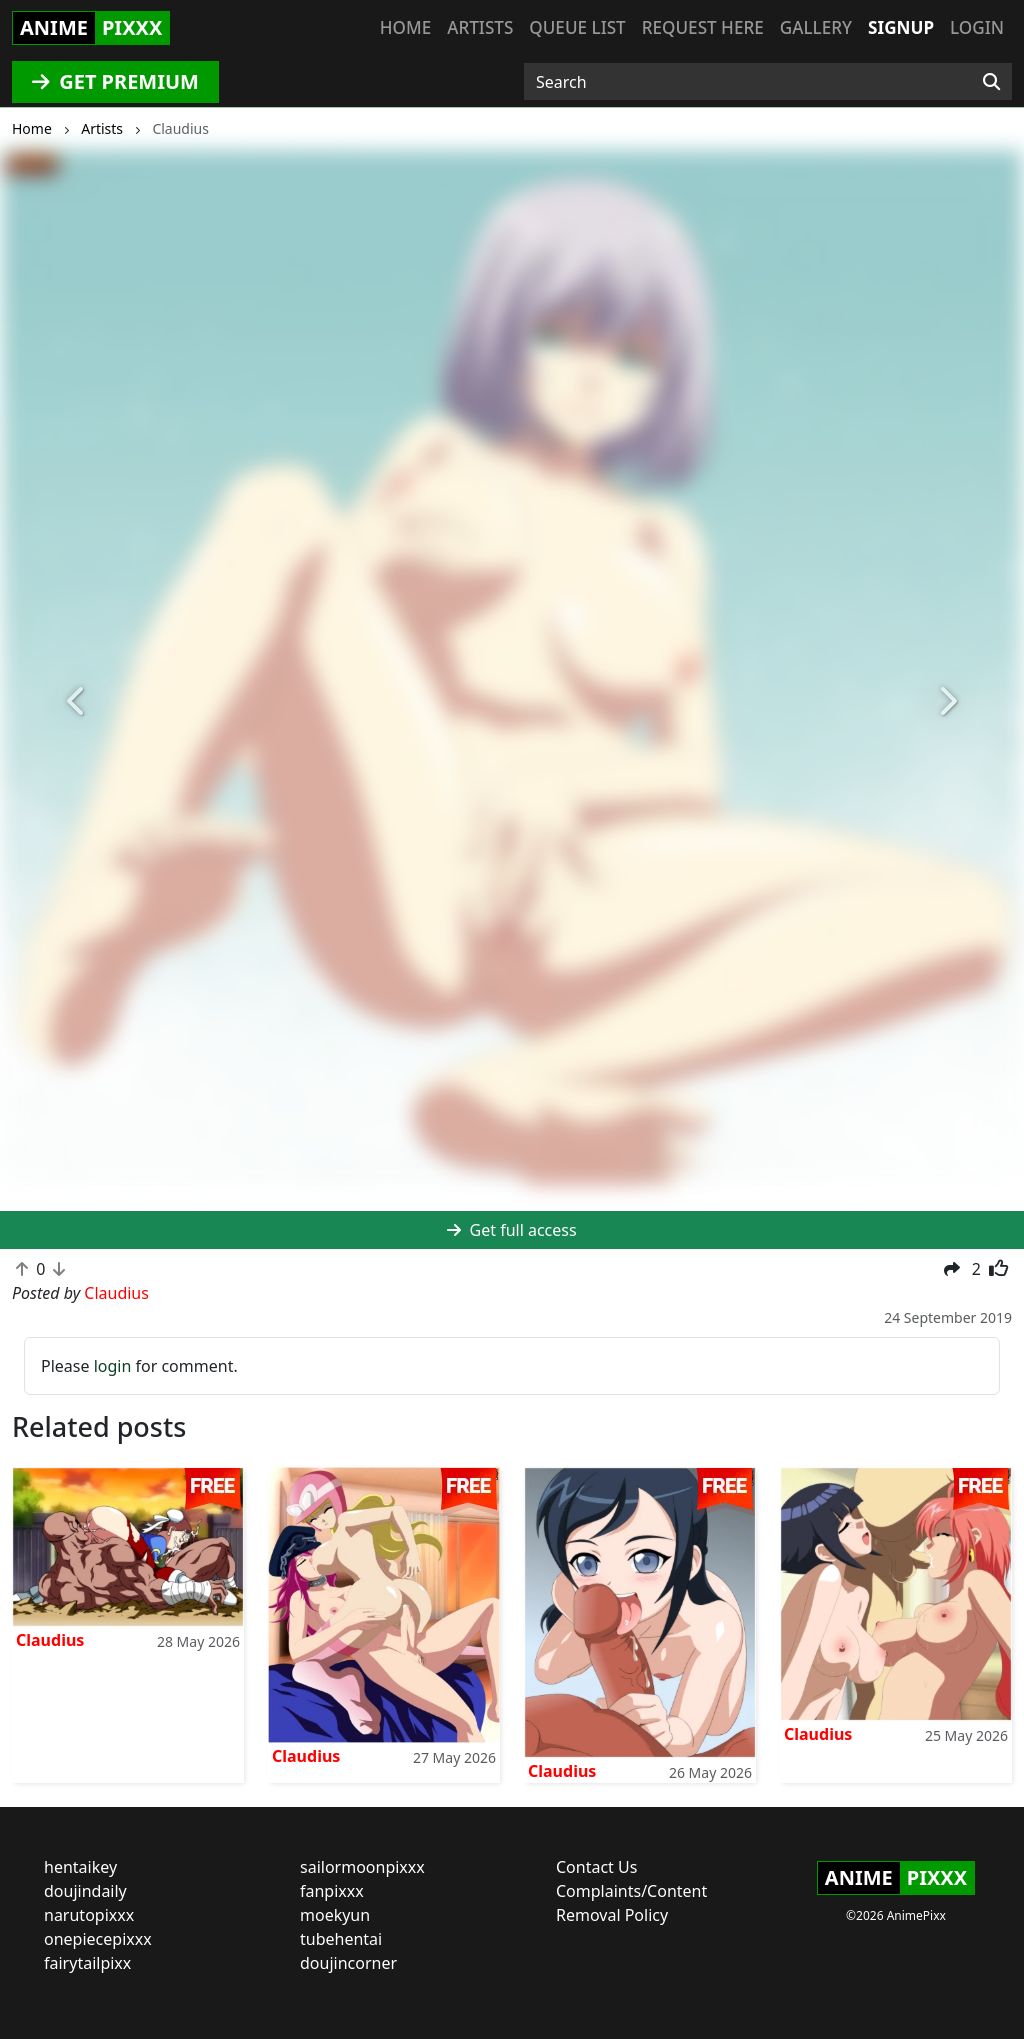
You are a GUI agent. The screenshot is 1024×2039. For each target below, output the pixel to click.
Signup (901, 27)
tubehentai (341, 1939)
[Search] (991, 82)
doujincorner (348, 1963)
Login (977, 27)
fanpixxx (332, 1891)
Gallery (816, 27)
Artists (480, 27)
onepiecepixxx (98, 1939)
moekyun (335, 1915)
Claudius (50, 1640)
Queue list (577, 27)
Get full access (511, 1230)
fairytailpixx (87, 1963)
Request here (703, 27)
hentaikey (80, 1867)
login (113, 1366)
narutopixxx (89, 1915)
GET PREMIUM (115, 81)
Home (405, 27)
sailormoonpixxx (362, 1867)
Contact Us (596, 1867)
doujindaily (85, 1891)
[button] (77, 702)
